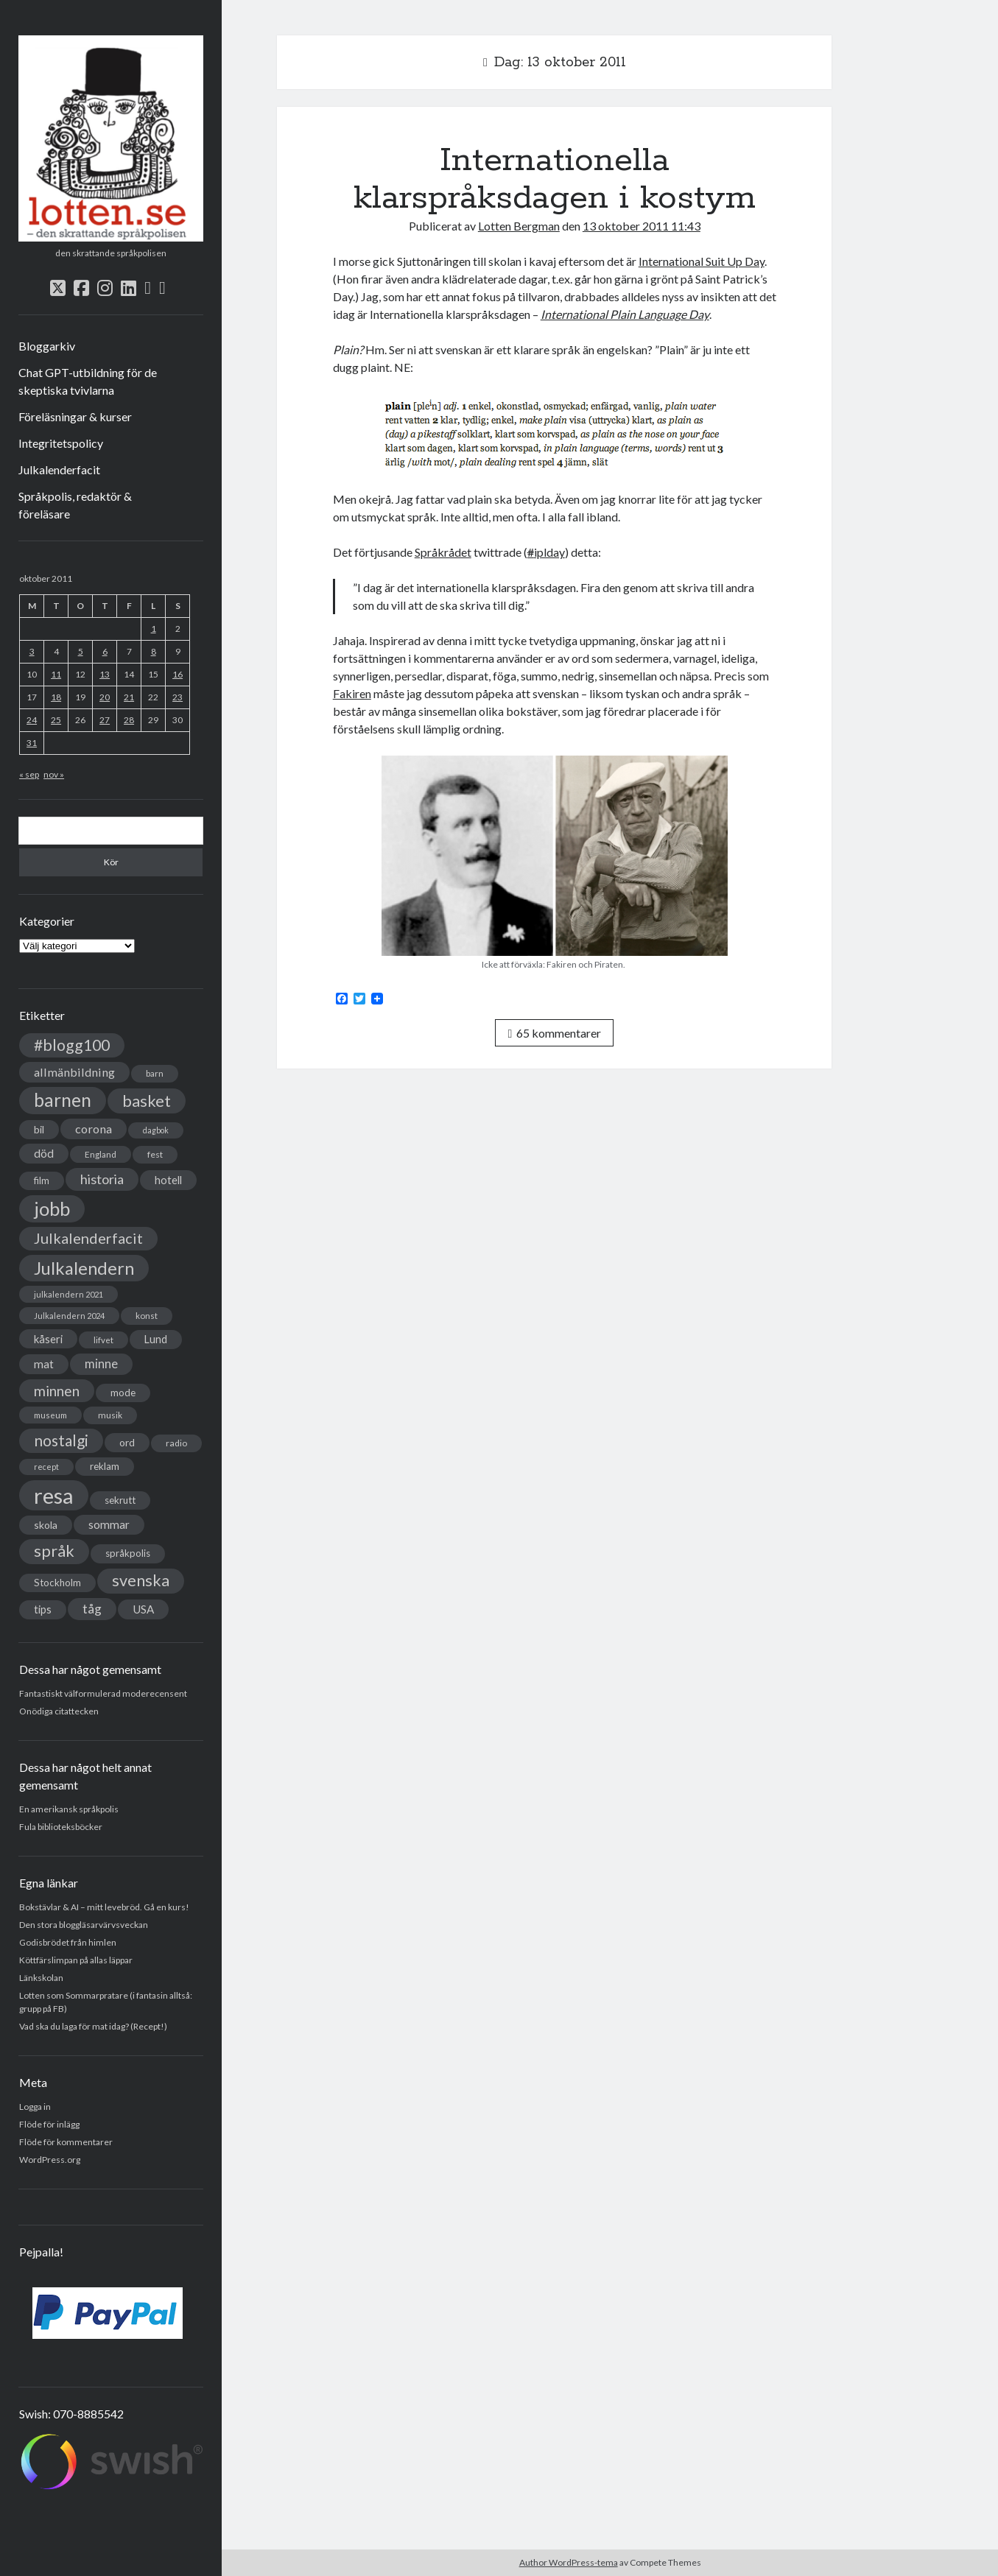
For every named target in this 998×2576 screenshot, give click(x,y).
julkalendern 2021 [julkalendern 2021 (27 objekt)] (68, 1294)
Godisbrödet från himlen (67, 1942)
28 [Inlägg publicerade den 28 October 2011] (129, 719)
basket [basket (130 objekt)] (146, 1101)
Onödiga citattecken (59, 1711)
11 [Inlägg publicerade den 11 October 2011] (56, 674)
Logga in (35, 2106)
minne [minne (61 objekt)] (101, 1363)
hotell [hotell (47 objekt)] (168, 1179)
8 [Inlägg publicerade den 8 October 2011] (153, 651)
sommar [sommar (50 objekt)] (109, 1524)
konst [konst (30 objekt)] (147, 1315)
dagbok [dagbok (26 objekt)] (156, 1130)
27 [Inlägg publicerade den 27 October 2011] (104, 719)
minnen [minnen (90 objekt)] (57, 1390)
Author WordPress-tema (568, 2562)
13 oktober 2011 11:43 (641, 226)
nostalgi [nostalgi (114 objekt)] (61, 1440)
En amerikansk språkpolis (69, 1809)
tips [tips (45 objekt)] (43, 1609)
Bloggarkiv (46, 346)
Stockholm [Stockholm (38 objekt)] (57, 1582)
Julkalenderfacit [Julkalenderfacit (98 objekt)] (88, 1238)
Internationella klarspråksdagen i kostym (555, 179)
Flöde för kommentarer (66, 2141)
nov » (53, 774)
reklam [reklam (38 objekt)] (104, 1466)
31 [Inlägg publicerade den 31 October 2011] (32, 742)
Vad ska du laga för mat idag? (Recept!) (93, 2026)
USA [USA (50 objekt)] (143, 1609)
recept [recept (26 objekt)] (46, 1466)
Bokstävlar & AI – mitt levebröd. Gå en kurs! (104, 1906)
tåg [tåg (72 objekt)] (92, 1608)
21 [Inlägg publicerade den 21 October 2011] (129, 697)
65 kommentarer (554, 1033)
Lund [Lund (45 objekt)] (155, 1339)
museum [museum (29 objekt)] (50, 1415)
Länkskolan (41, 1977)
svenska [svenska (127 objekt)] (140, 1580)
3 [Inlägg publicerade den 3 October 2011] (32, 651)
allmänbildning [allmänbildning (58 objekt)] (74, 1072)
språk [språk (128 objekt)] (54, 1550)
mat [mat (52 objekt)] (44, 1363)
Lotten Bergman (519, 226)
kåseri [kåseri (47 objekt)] (48, 1338)
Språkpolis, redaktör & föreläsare (75, 505)
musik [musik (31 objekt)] (110, 1415)
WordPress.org (49, 2159)
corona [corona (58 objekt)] (93, 1129)
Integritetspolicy (60, 443)
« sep (29, 774)
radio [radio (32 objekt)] (176, 1443)
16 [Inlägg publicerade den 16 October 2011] (177, 674)
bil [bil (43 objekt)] (39, 1129)
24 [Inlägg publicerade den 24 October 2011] (32, 719)
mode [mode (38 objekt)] (123, 1392)
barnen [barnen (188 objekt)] (62, 1100)
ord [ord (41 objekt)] (127, 1442)
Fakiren (352, 693)
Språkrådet (443, 552)
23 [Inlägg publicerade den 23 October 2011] (177, 697)
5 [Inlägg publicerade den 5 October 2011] (80, 651)
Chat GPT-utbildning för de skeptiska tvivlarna (87, 381)
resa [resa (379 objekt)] (54, 1495)
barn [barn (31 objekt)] (155, 1073)
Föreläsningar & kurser (75, 416)
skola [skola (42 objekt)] (45, 1524)
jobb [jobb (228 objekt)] (52, 1208)
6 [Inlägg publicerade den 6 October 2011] (105, 651)
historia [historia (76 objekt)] (102, 1179)
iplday (546, 552)
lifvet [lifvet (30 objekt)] (103, 1340)
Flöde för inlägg (49, 2124)
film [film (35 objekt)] (41, 1180)
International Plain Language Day (625, 314)
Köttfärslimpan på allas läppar (76, 1960)
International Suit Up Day (702, 261)
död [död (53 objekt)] (44, 1153)
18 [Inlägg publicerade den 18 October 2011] (56, 697)
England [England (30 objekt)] (100, 1154)
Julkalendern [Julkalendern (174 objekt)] (84, 1267)
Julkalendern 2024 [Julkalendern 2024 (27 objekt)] (69, 1315)
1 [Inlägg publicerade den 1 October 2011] (153, 628)
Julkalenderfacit (59, 469)
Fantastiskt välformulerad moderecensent (103, 1693)
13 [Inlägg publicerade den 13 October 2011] (104, 674)
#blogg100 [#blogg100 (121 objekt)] (72, 1045)
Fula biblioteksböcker (60, 1826)
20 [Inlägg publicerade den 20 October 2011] (104, 697)
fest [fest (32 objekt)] (155, 1154)
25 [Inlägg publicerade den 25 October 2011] (56, 719)
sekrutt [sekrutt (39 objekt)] (120, 1500)
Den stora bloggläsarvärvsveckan (83, 1924)
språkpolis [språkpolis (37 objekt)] (127, 1553)
